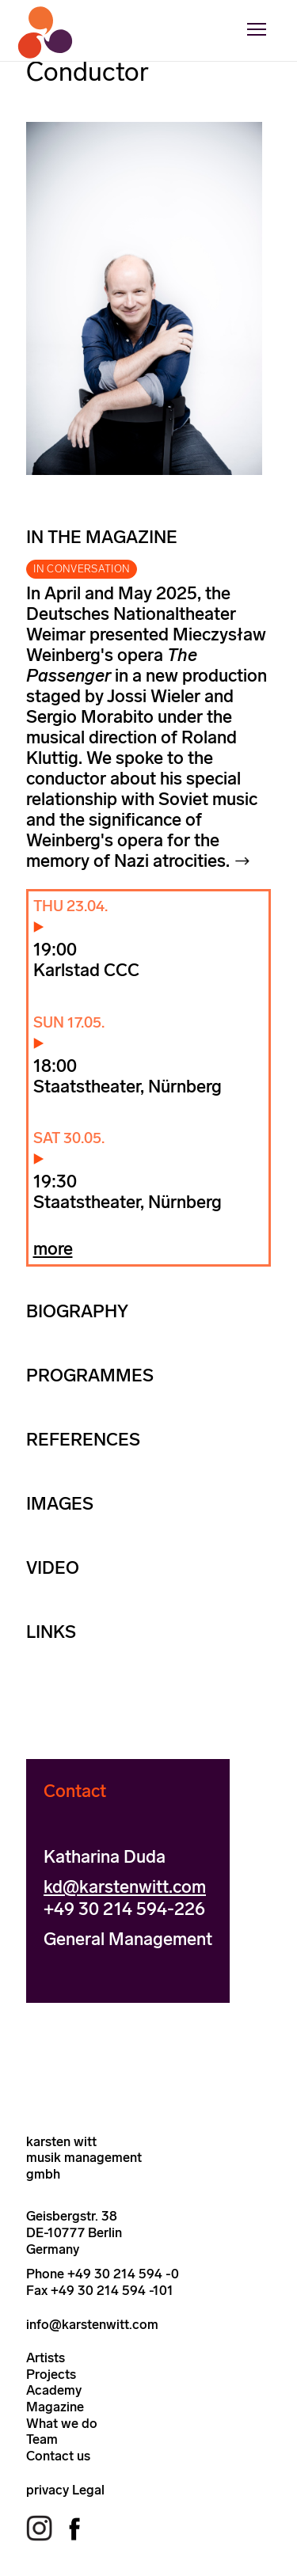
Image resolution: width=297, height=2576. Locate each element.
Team (42, 2439)
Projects (51, 2374)
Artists (45, 2357)
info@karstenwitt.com (92, 2324)
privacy (47, 2490)
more (53, 1249)
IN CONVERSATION (81, 569)
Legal (88, 2490)
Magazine (55, 2407)
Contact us (58, 2456)
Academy (54, 2390)
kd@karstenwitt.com (125, 1887)
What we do (61, 2423)
